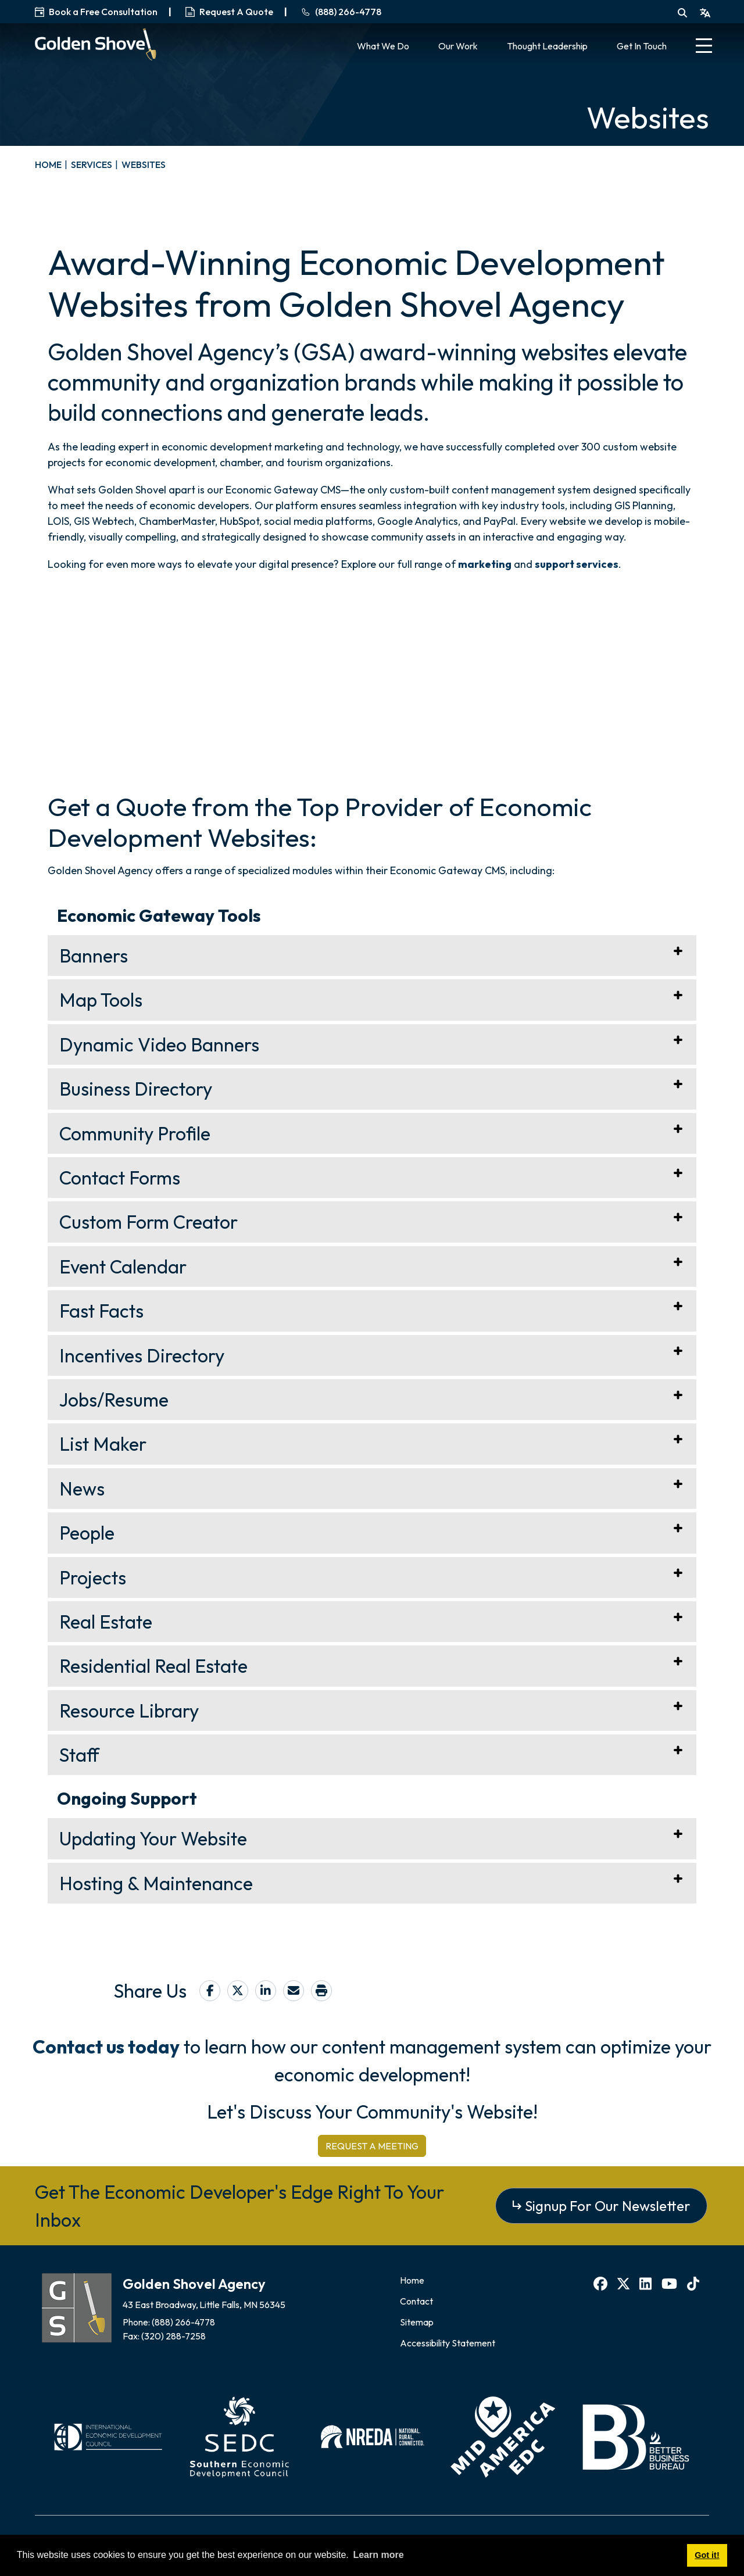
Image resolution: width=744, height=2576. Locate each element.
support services (576, 564)
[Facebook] (601, 2283)
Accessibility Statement (447, 2343)
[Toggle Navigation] (704, 47)
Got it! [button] (707, 2555)
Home (412, 2280)
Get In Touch (642, 46)
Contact (416, 2301)
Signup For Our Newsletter (608, 2205)
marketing (485, 564)
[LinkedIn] (646, 2283)
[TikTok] (694, 2283)
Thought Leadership (547, 46)
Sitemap (417, 2322)
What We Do (383, 46)
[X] (624, 2283)
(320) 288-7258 (174, 2336)
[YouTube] (670, 2283)
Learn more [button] (378, 2555)
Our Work (458, 46)
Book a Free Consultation (96, 11)
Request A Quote (229, 11)
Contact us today (106, 2046)
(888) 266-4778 (184, 2322)
